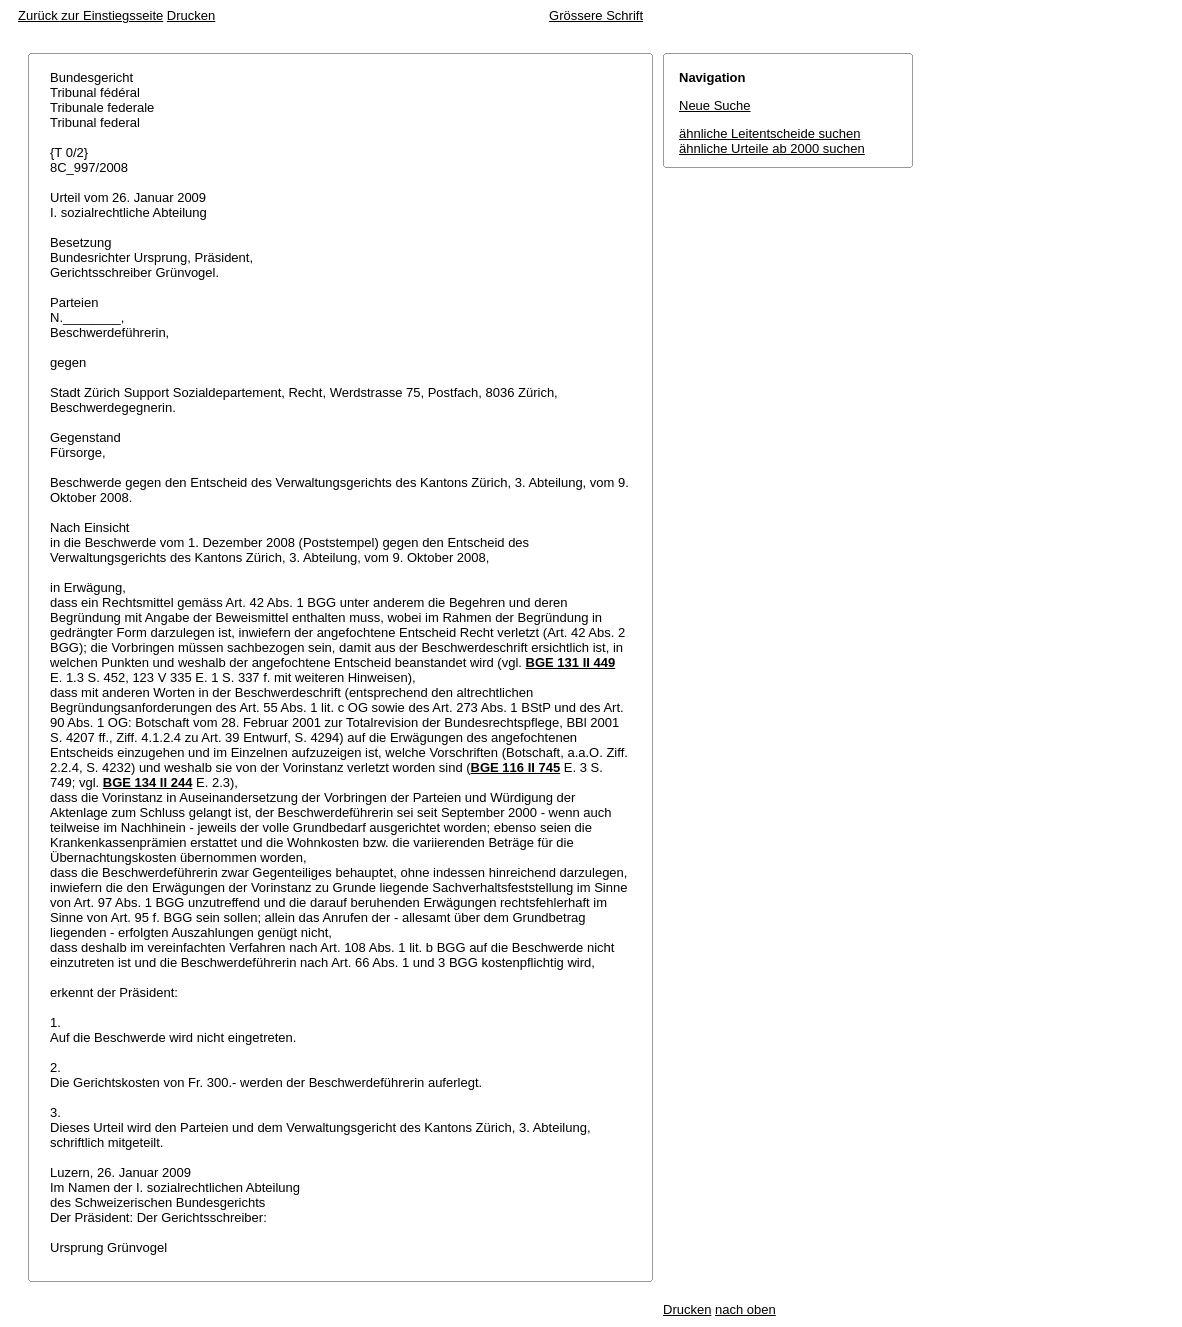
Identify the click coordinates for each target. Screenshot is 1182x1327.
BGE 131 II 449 (571, 662)
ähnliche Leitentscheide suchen (769, 133)
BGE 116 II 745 (516, 767)
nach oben (745, 1309)
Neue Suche (715, 105)
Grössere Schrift (596, 15)
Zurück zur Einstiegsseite (90, 15)
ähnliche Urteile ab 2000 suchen (772, 148)
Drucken (191, 15)
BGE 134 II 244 (148, 782)
